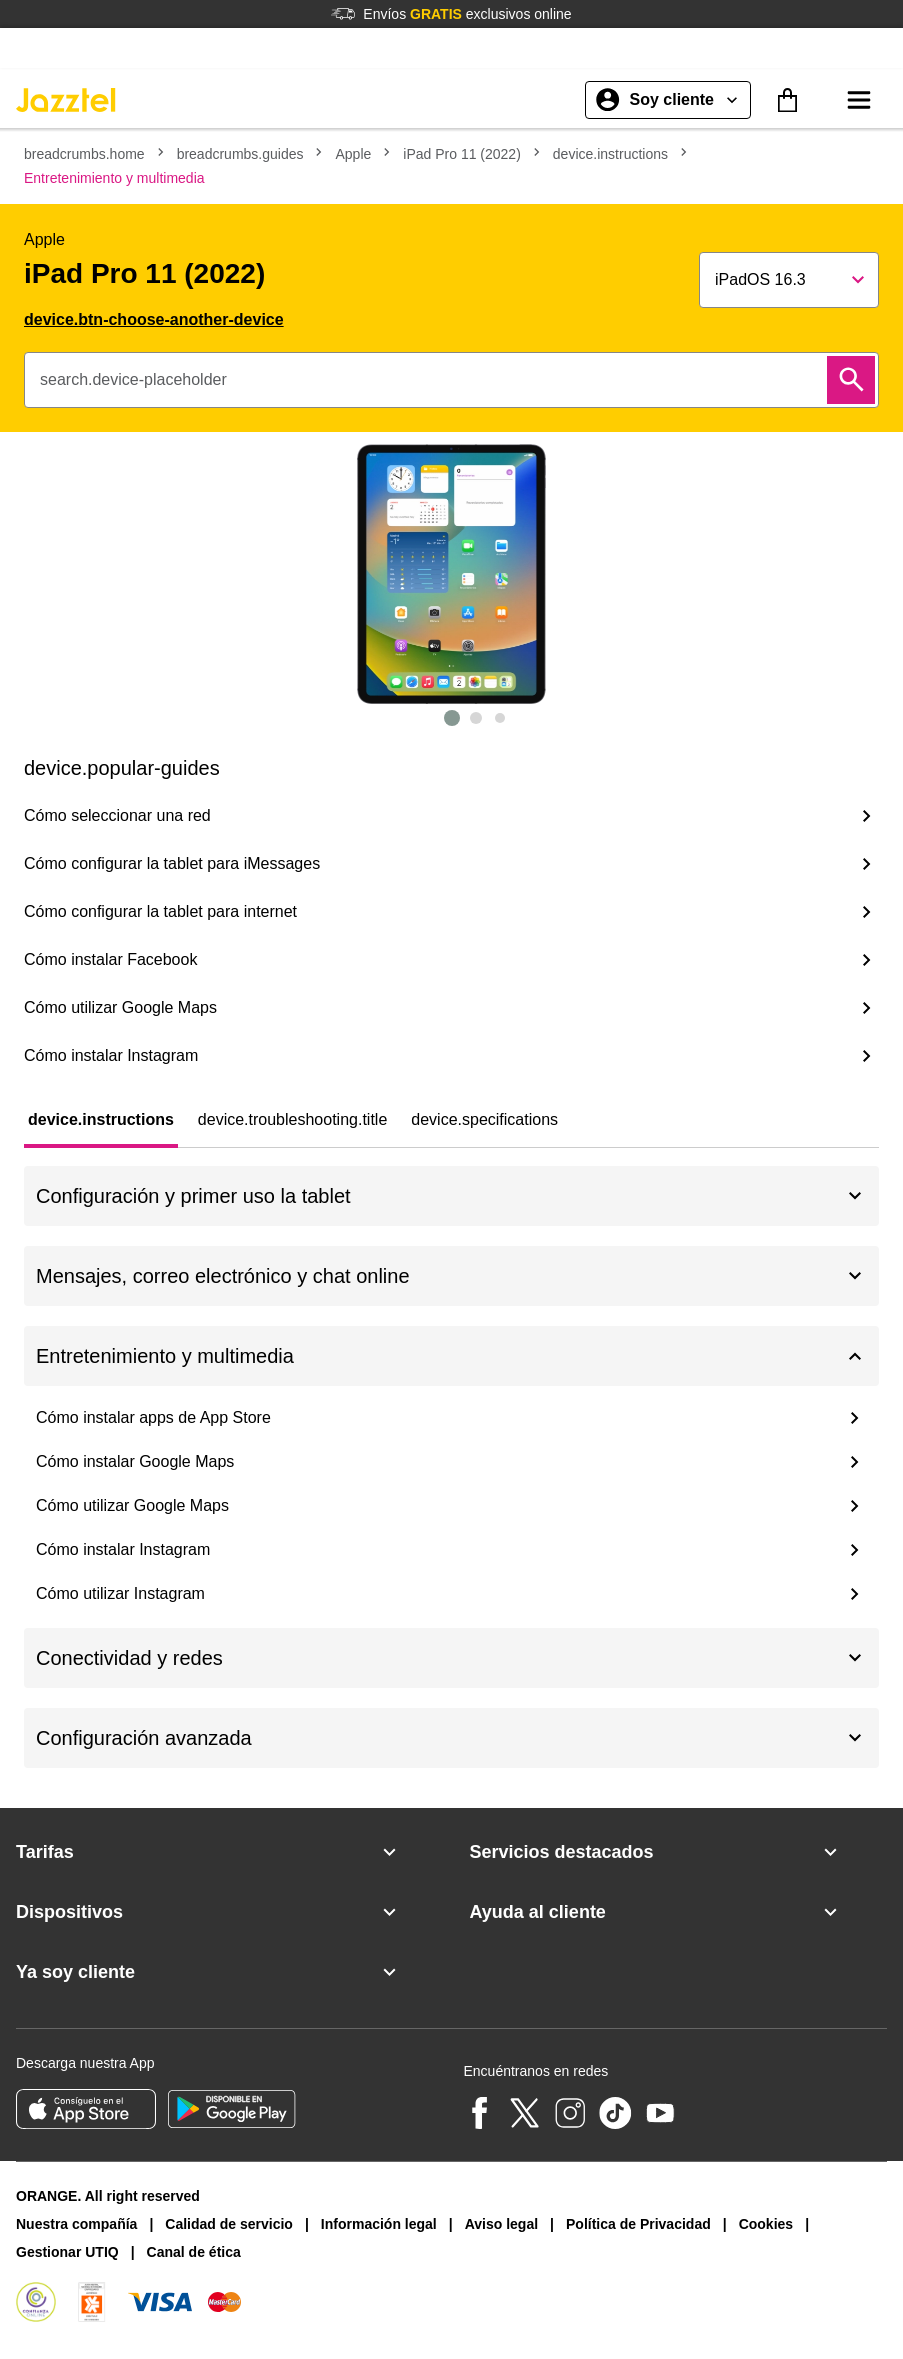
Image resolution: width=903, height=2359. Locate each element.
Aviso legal (501, 2224)
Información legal (379, 2224)
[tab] (101, 1120)
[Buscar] (851, 380)
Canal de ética (194, 2252)
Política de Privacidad (638, 2224)
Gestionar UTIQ (67, 2252)
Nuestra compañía (76, 2224)
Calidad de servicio (229, 2224)
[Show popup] (789, 280)
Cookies (766, 2224)
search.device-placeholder (133, 379)
